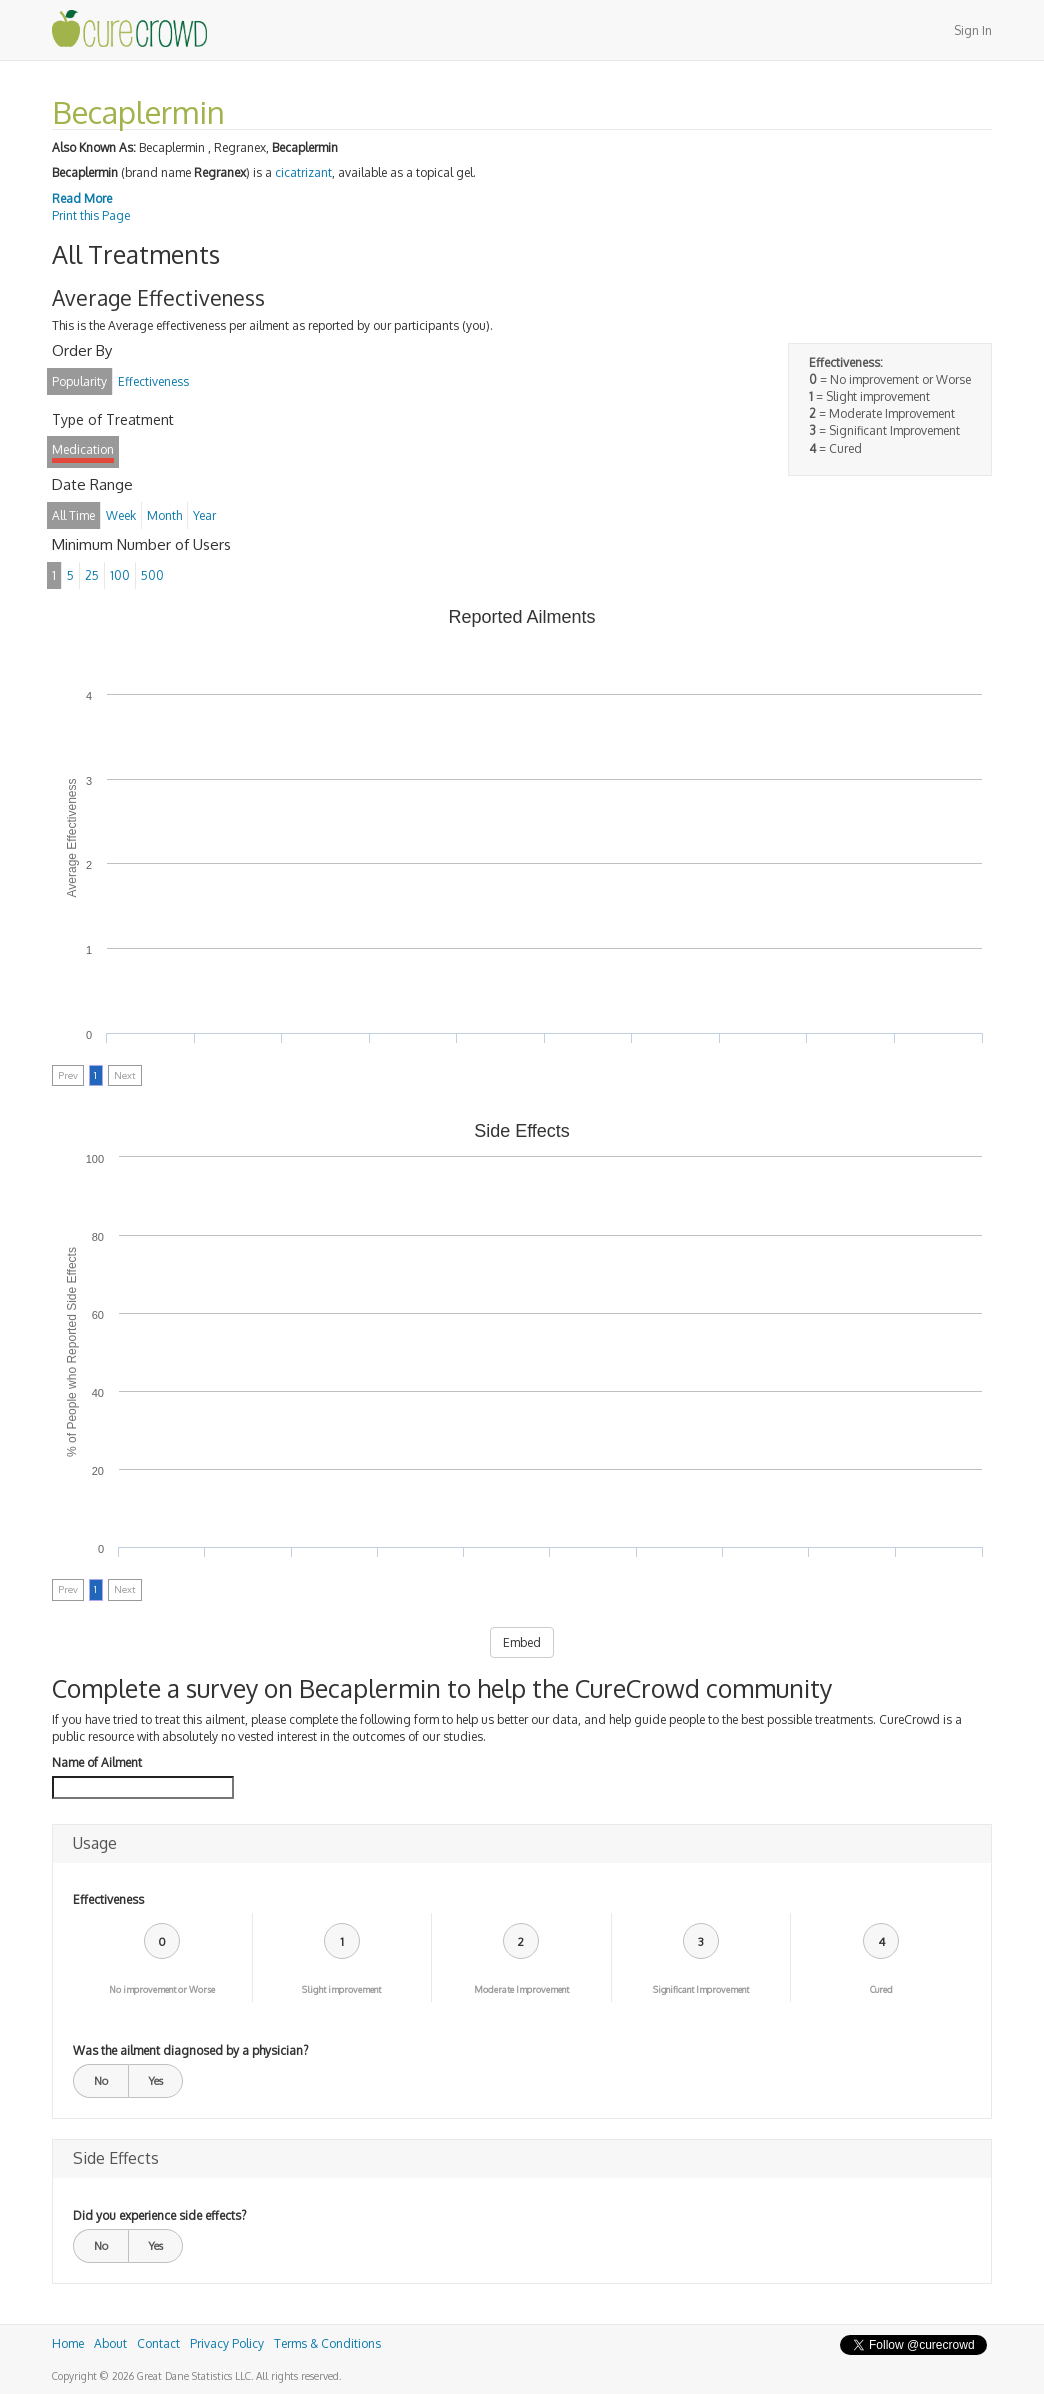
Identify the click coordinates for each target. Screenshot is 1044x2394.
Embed (522, 1642)
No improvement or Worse (162, 1989)
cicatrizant (303, 172)
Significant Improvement (701, 1989)
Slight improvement (341, 1989)
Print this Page (91, 215)
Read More (82, 198)
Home (68, 2343)
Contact (158, 2343)
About (110, 2343)
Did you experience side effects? (159, 2215)
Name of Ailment (97, 1762)
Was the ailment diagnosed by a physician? (190, 2050)
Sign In (973, 30)
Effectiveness (108, 1899)
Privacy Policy (227, 2343)
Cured (881, 1989)
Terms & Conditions (327, 2343)
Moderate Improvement (521, 1989)
